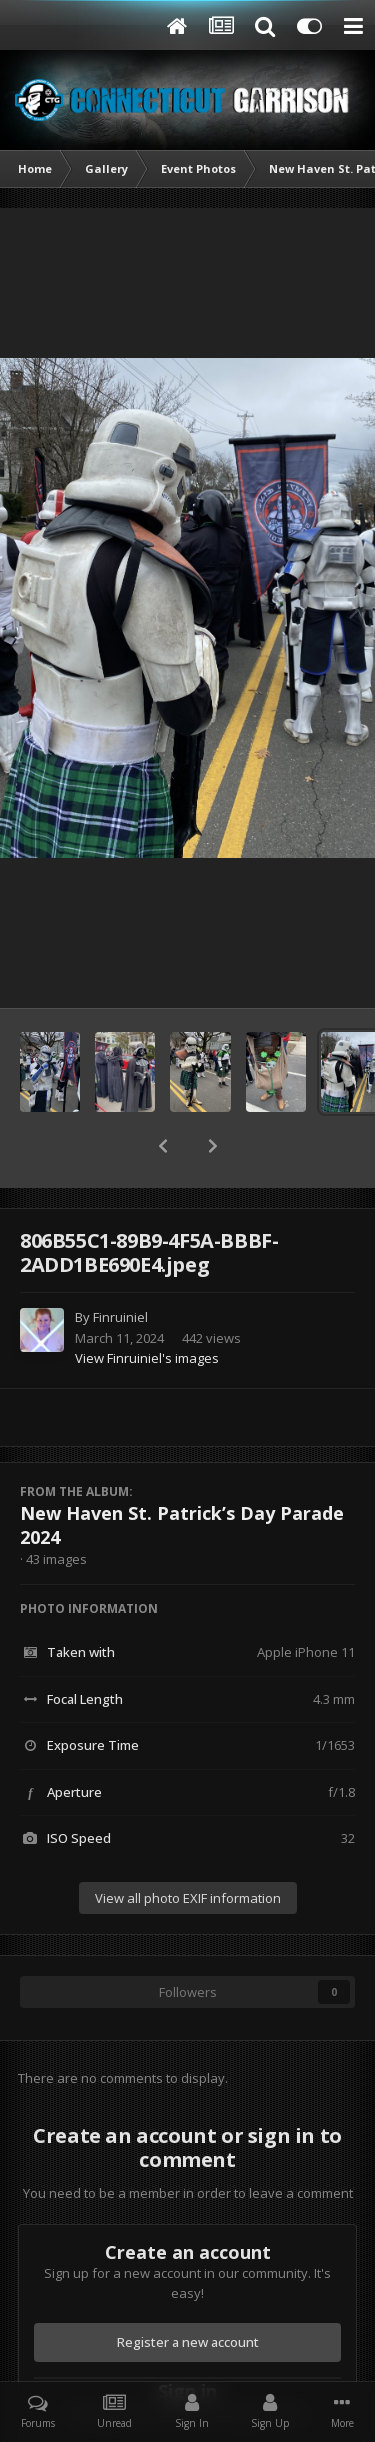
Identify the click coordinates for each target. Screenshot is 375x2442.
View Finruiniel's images (147, 1358)
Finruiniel (120, 1317)
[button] (163, 1146)
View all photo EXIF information (188, 1898)
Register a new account (188, 2342)
